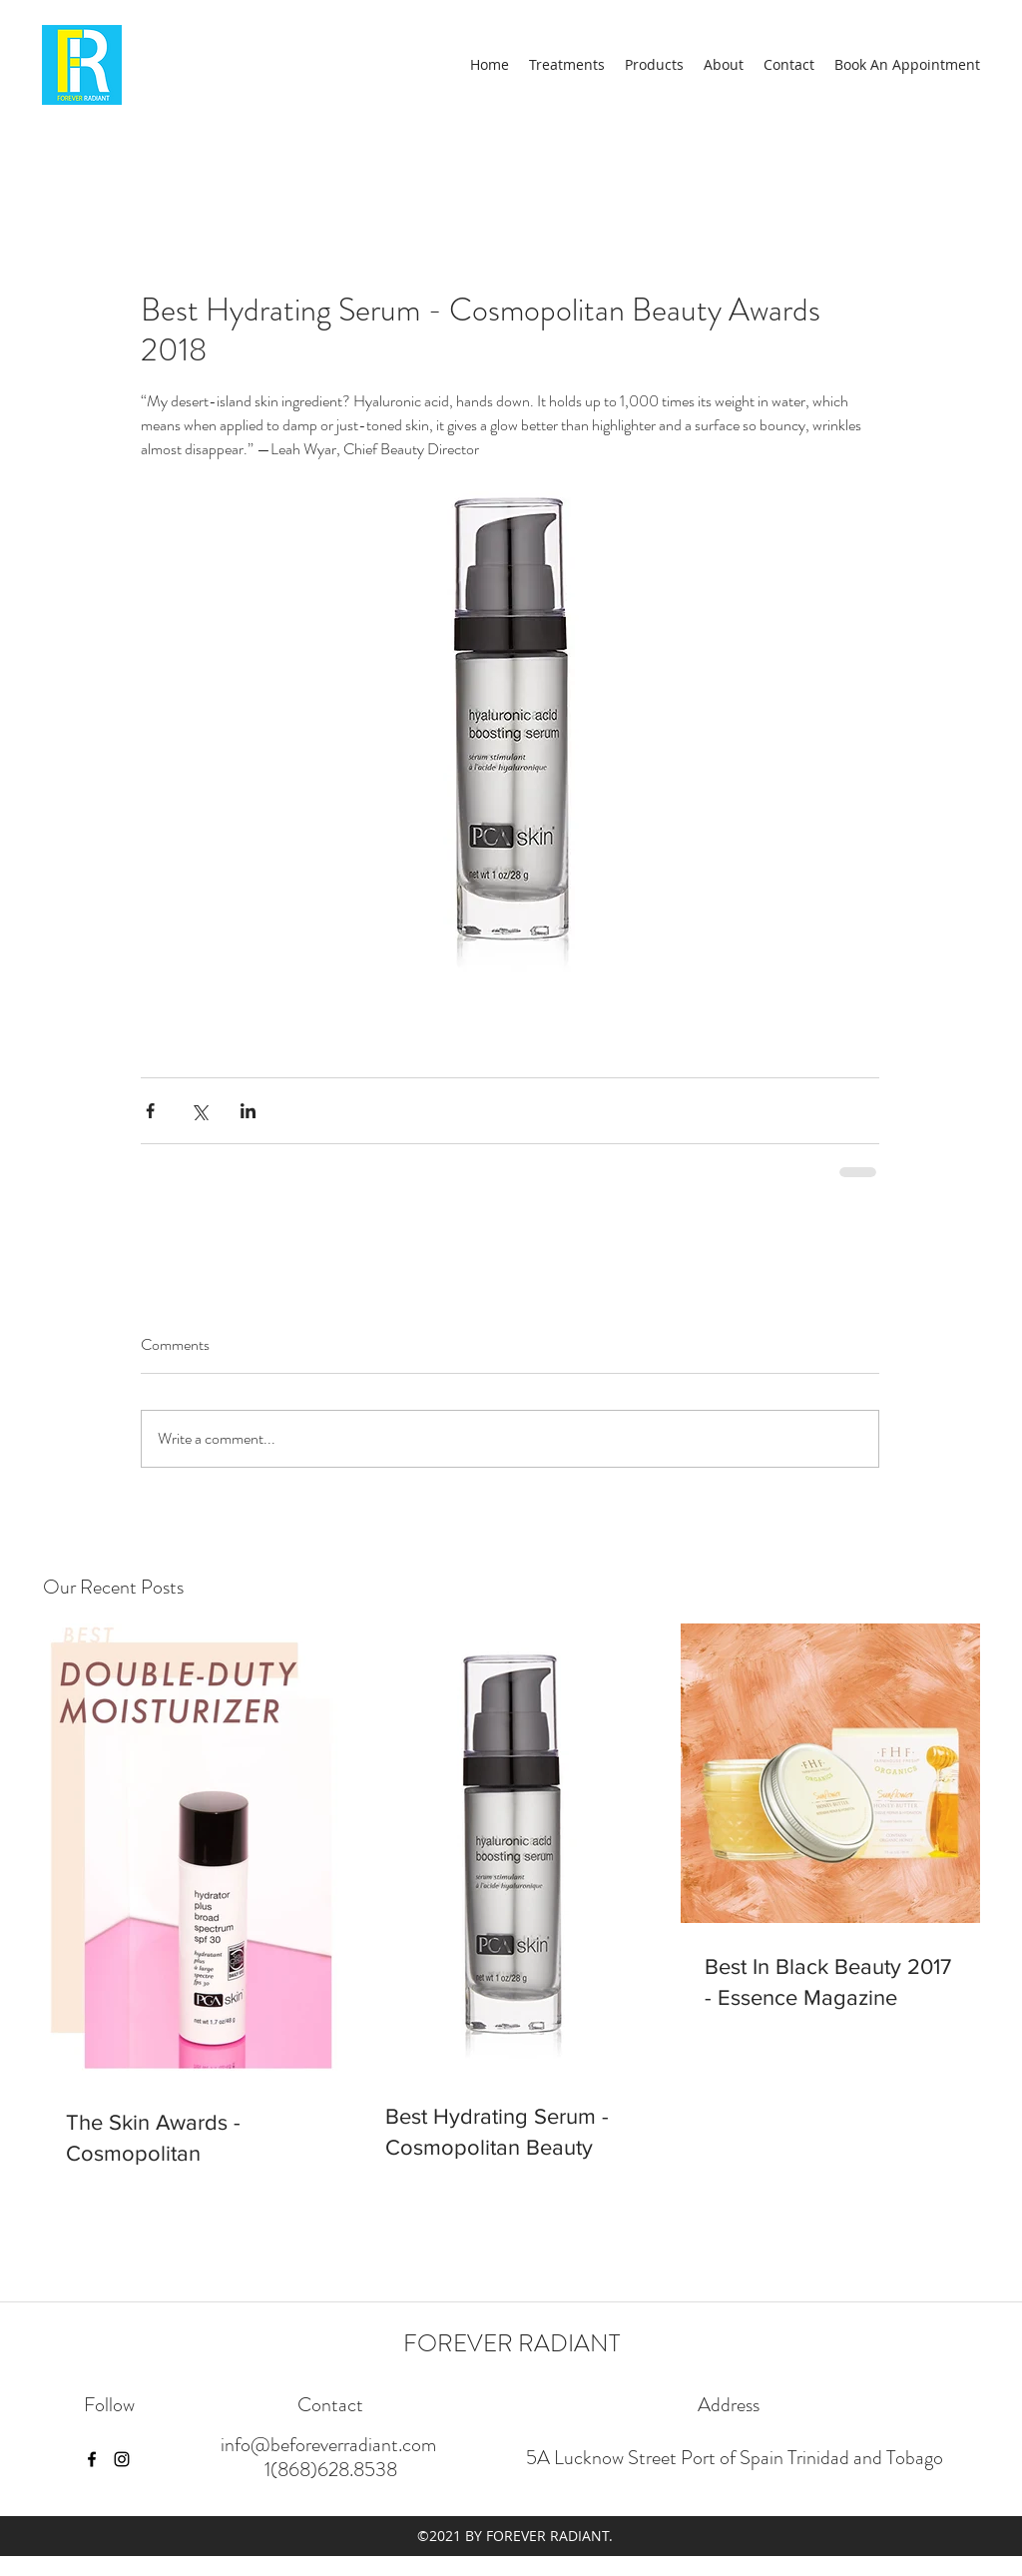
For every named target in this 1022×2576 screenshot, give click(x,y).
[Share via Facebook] (150, 1110)
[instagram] (122, 2459)
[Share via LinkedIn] (248, 1110)
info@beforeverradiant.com (328, 2444)
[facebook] (92, 2459)
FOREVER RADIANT (511, 2343)
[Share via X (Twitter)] (199, 1110)
